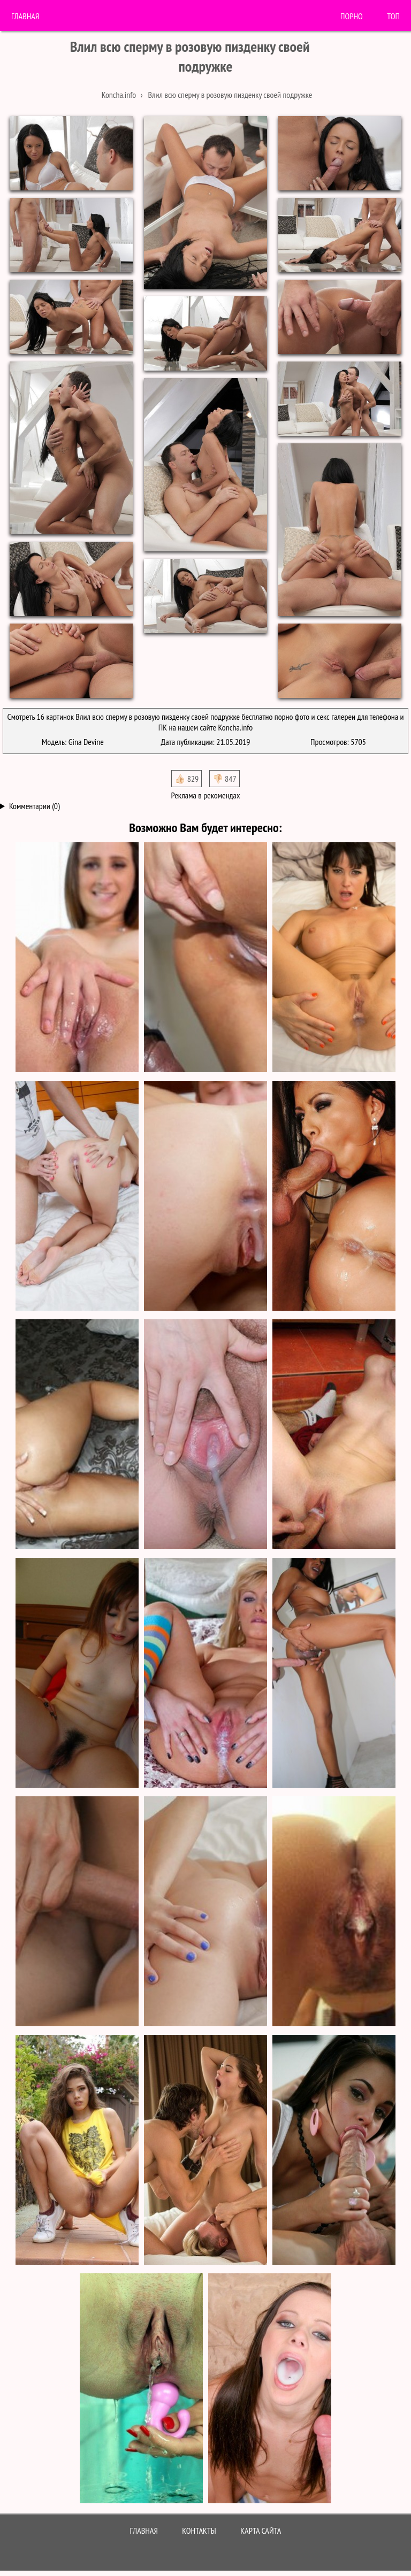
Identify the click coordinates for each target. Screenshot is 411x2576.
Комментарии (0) (34, 806)
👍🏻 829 (186, 778)
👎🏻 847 (224, 778)
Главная (25, 16)
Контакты (199, 2530)
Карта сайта (260, 2530)
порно (351, 16)
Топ (393, 16)
